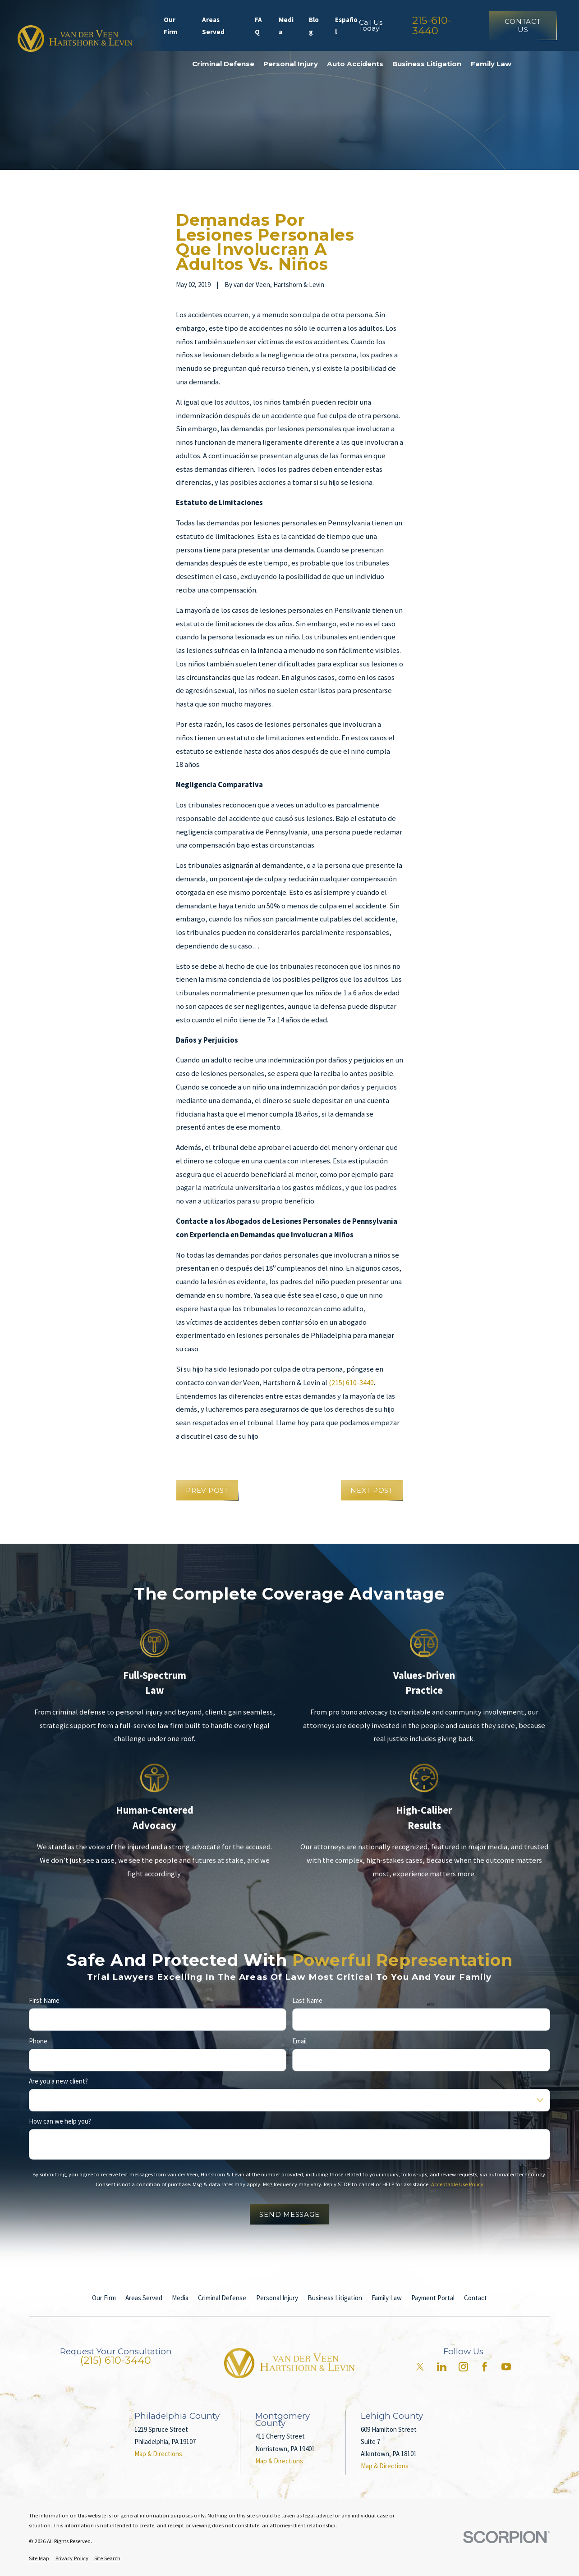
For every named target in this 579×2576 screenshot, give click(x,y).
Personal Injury (277, 2297)
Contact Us (523, 25)
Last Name (308, 2001)
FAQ (258, 25)
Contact (475, 2297)
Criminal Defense (222, 2297)
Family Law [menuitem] (491, 63)
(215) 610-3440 (351, 1382)
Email (300, 2041)
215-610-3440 (431, 25)
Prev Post (207, 1490)
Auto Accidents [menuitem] (355, 63)
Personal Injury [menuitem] (290, 63)
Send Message (289, 2214)
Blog (314, 25)
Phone (38, 2041)
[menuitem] (39, 2558)
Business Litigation (335, 2297)
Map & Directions (158, 2453)
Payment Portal (433, 2297)
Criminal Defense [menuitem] (223, 63)
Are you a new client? (58, 2081)
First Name (44, 2001)
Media (286, 25)
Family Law (387, 2297)
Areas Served (213, 25)
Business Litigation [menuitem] (426, 63)
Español (346, 25)
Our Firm (170, 25)
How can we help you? (60, 2121)
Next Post (371, 1490)
